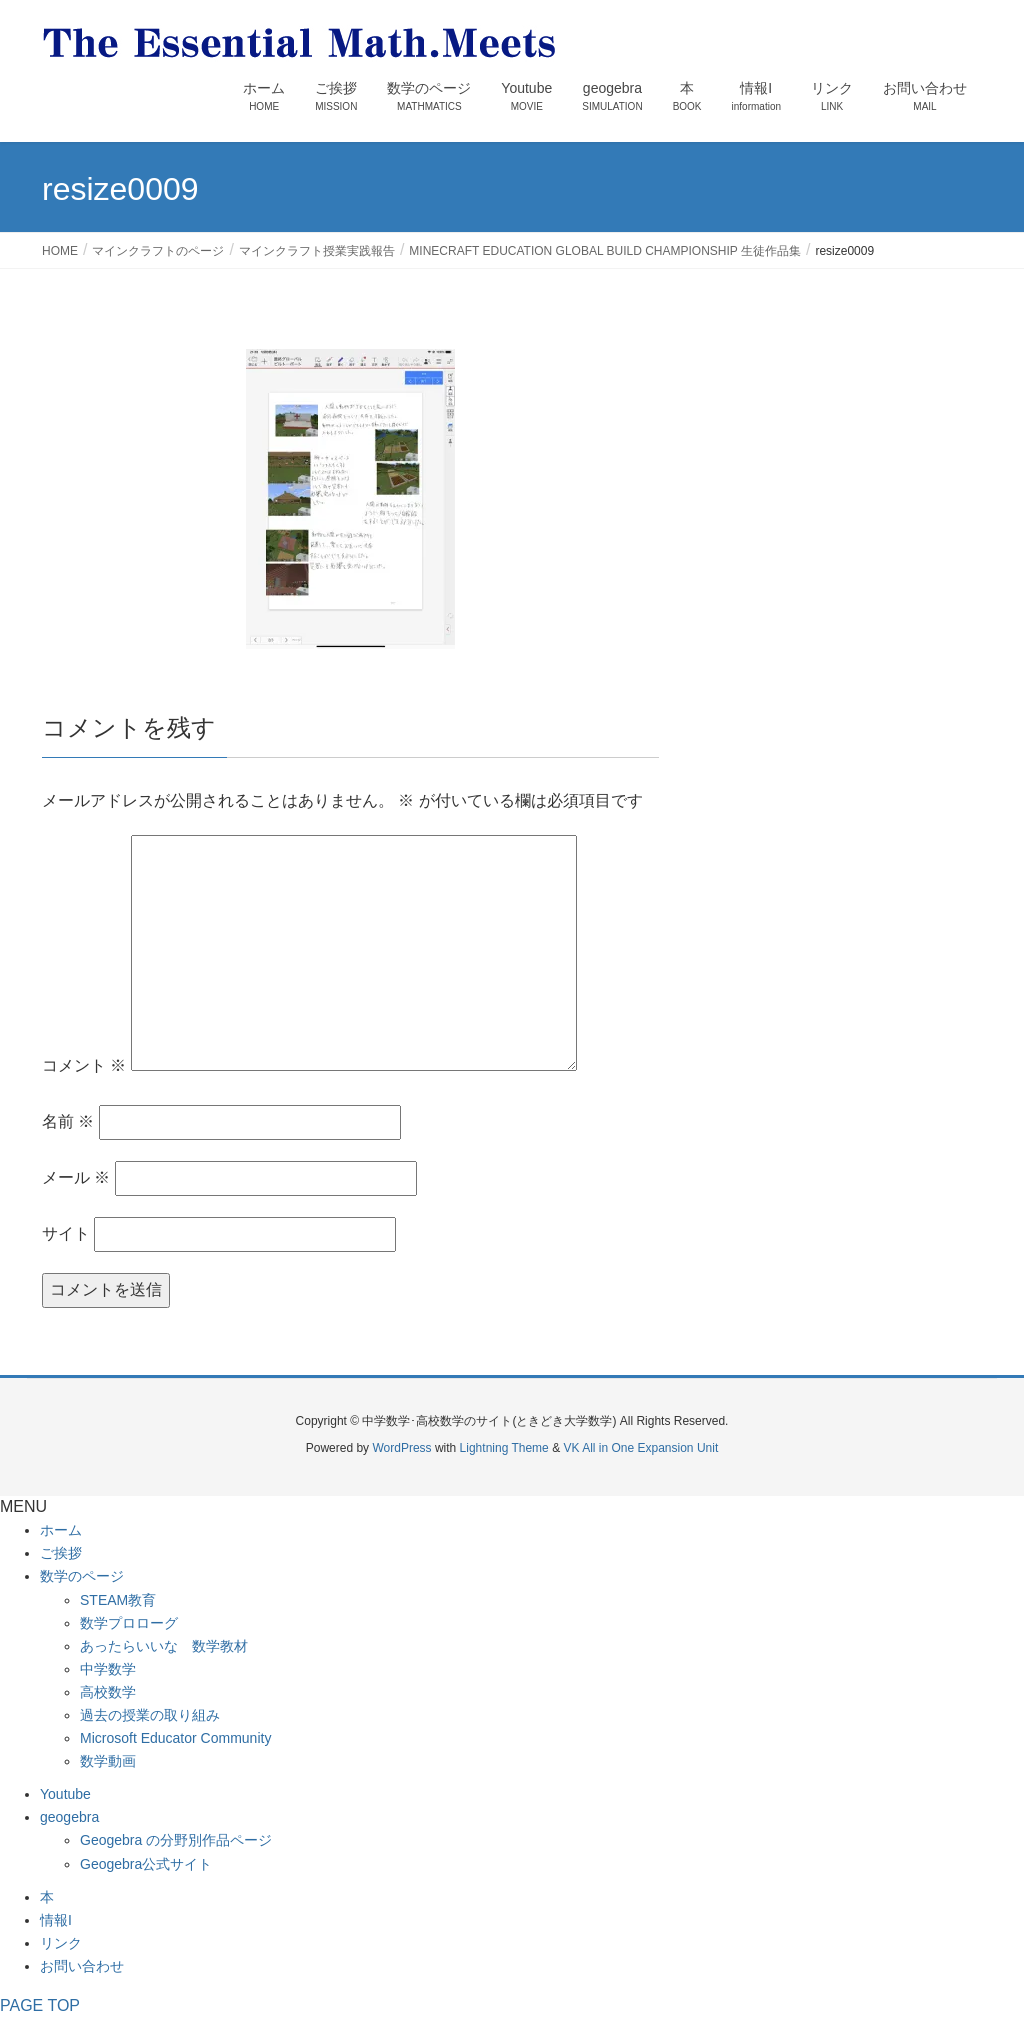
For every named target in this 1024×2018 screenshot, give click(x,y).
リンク (61, 1943)
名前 (68, 1121)
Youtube (65, 1794)
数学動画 (108, 1761)
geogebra (69, 1817)
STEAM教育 (118, 1600)
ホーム (61, 1530)
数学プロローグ (129, 1623)
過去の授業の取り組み (150, 1715)
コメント (84, 1065)
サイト (66, 1233)
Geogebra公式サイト (146, 1864)
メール (76, 1177)
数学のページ (82, 1576)
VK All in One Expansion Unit (640, 1448)
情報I (56, 1920)
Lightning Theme (504, 1448)
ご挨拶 (61, 1553)
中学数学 (108, 1669)
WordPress (401, 1448)
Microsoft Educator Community (175, 1738)
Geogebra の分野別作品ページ (176, 1840)
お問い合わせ (82, 1966)
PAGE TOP (40, 2005)
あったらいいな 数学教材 (164, 1646)
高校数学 (108, 1692)
